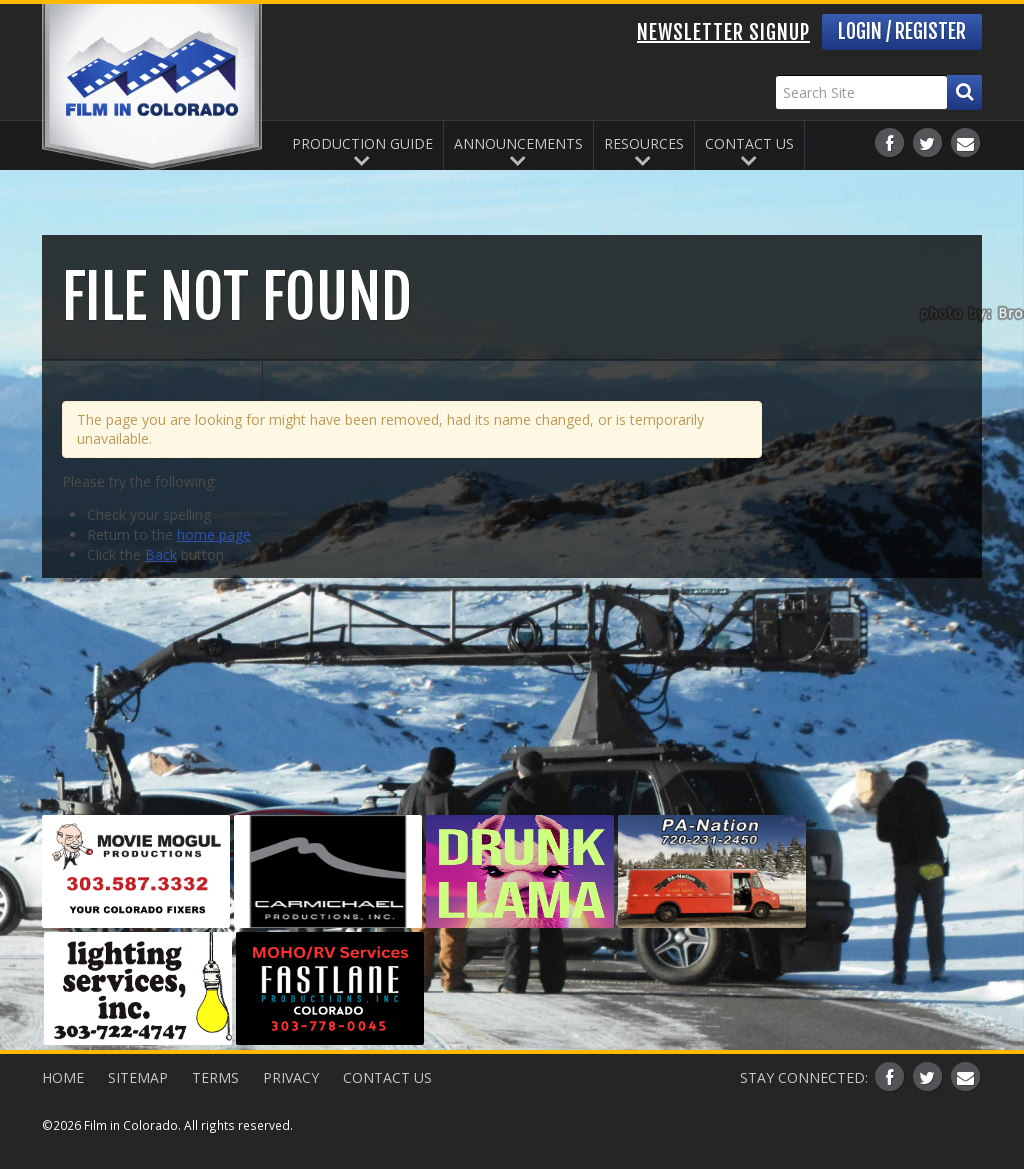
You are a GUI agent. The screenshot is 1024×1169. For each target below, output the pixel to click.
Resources (644, 143)
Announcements (518, 143)
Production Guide (362, 143)
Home (63, 1077)
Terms (215, 1077)
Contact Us (749, 143)
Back (161, 554)
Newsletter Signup (723, 32)
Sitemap (138, 1077)
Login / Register (902, 31)
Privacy (291, 1077)
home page (214, 534)
